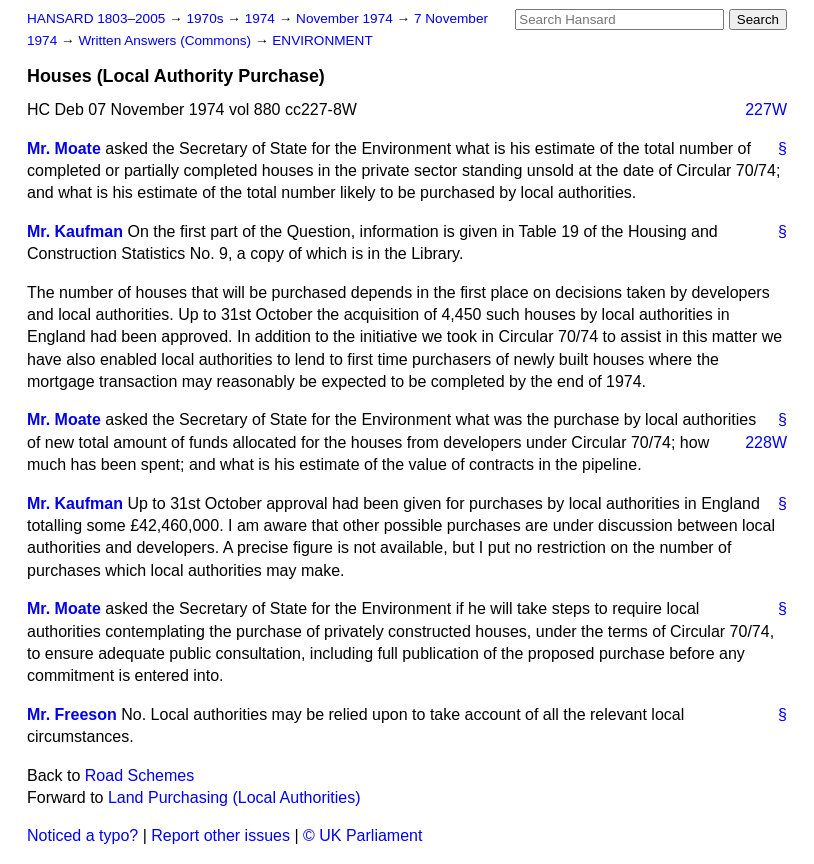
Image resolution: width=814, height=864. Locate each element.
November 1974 (346, 18)
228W (766, 442)
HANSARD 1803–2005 (96, 18)
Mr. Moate (64, 148)
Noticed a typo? (82, 835)
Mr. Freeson (72, 714)
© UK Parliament (362, 835)
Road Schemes (139, 775)
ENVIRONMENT (322, 40)
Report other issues (220, 835)
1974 (262, 18)
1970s (206, 18)
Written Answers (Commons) (166, 40)
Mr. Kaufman (75, 231)
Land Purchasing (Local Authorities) (234, 797)
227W (766, 109)
